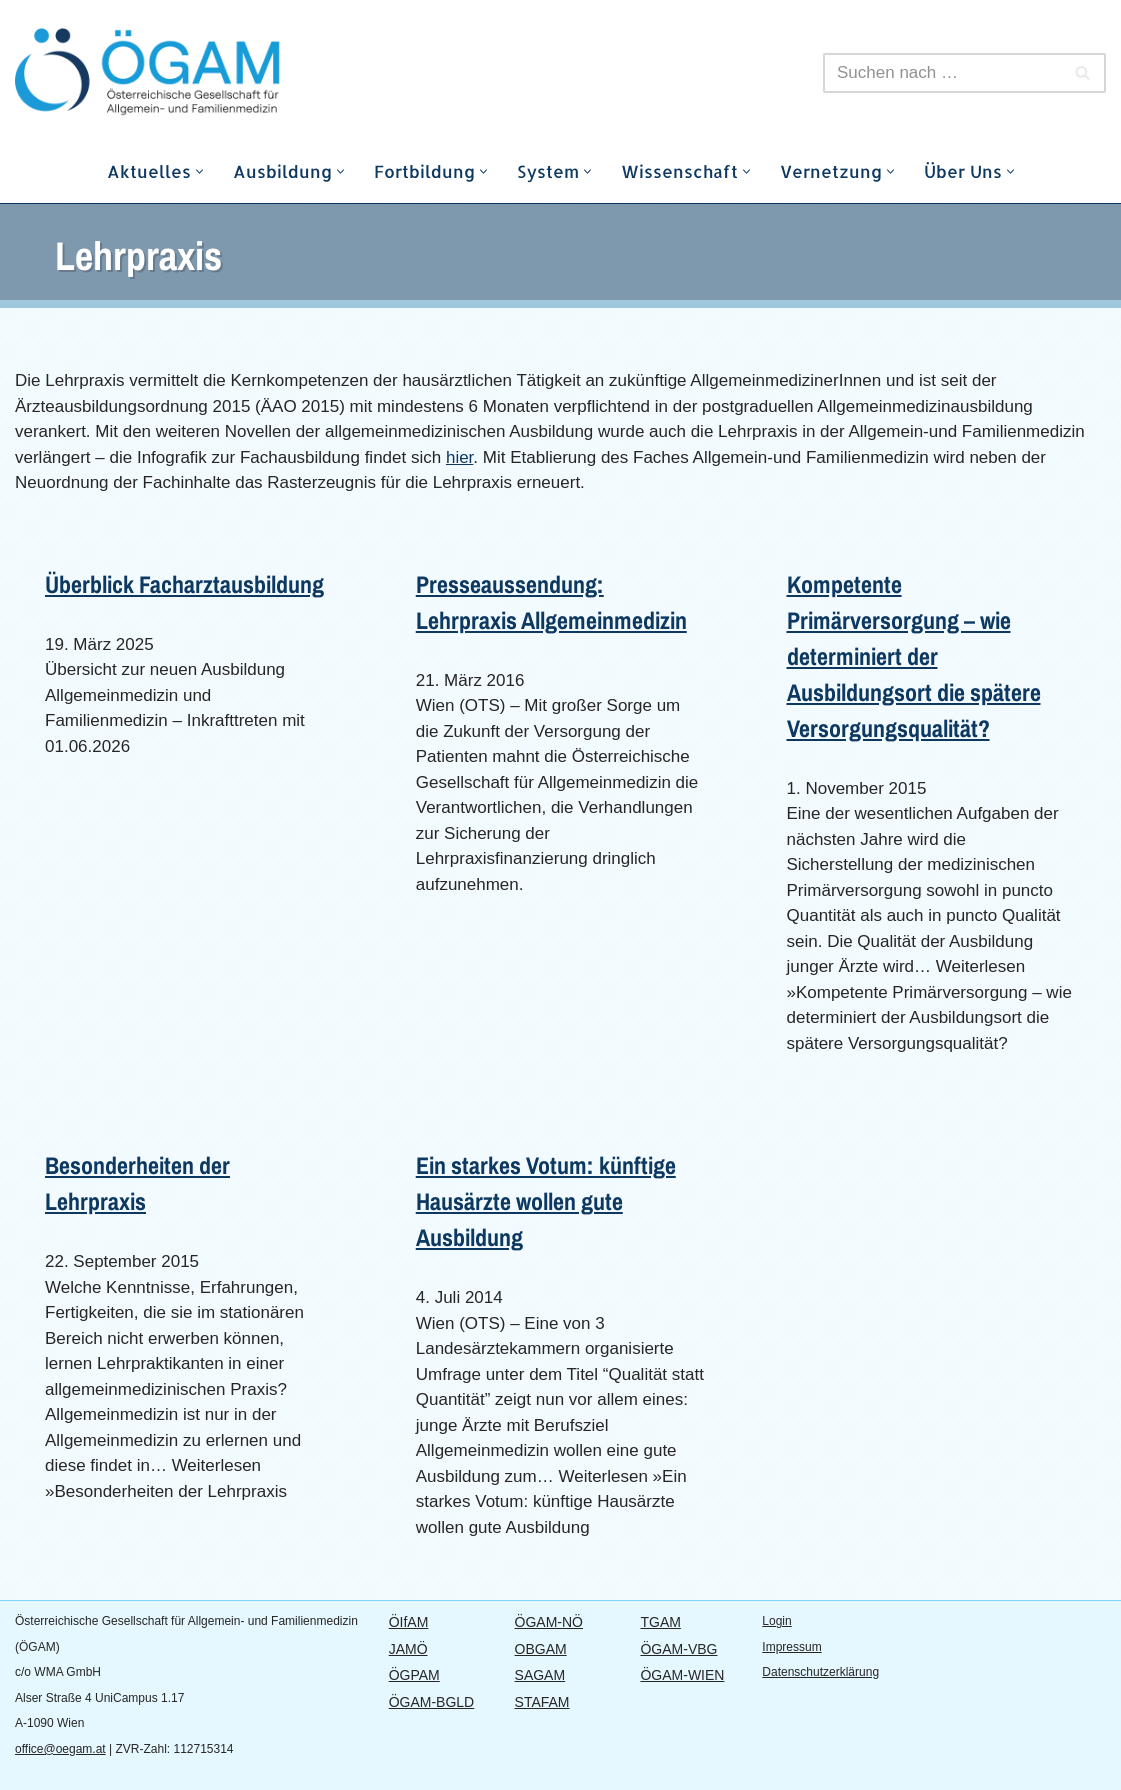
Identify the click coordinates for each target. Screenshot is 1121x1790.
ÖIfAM (409, 1622)
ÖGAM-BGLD (432, 1702)
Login (776, 1621)
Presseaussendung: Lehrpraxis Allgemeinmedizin (551, 602)
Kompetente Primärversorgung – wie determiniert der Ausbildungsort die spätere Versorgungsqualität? (914, 656)
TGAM (660, 1622)
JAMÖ (408, 1649)
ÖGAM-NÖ (549, 1622)
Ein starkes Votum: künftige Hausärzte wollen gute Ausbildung (546, 1201)
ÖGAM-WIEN (682, 1675)
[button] (199, 171)
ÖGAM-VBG (678, 1649)
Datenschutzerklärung (820, 1672)
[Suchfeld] (942, 73)
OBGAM (541, 1649)
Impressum (791, 1647)
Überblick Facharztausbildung (184, 584)
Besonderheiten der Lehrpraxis (137, 1183)
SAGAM (540, 1675)
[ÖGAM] (195, 72)
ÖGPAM (414, 1675)
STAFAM (542, 1702)
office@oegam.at (60, 1749)
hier (459, 457)
